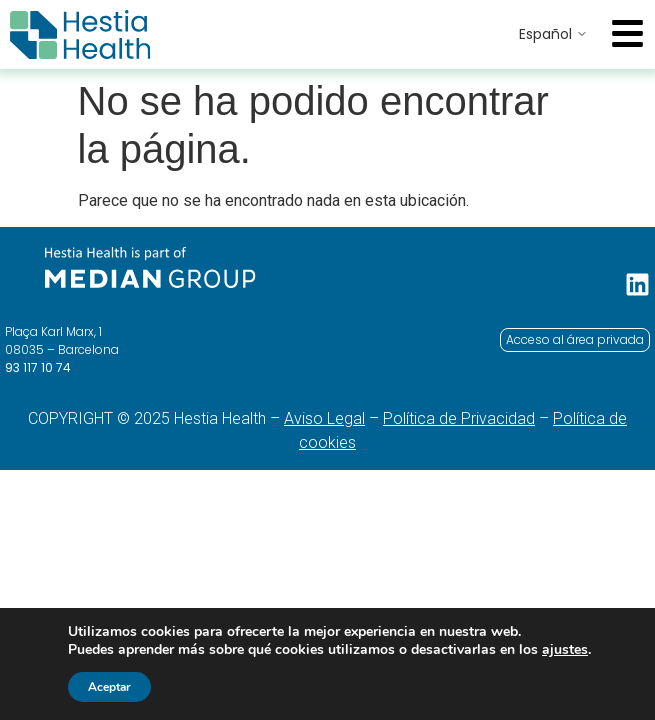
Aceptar (109, 687)
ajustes (565, 650)
